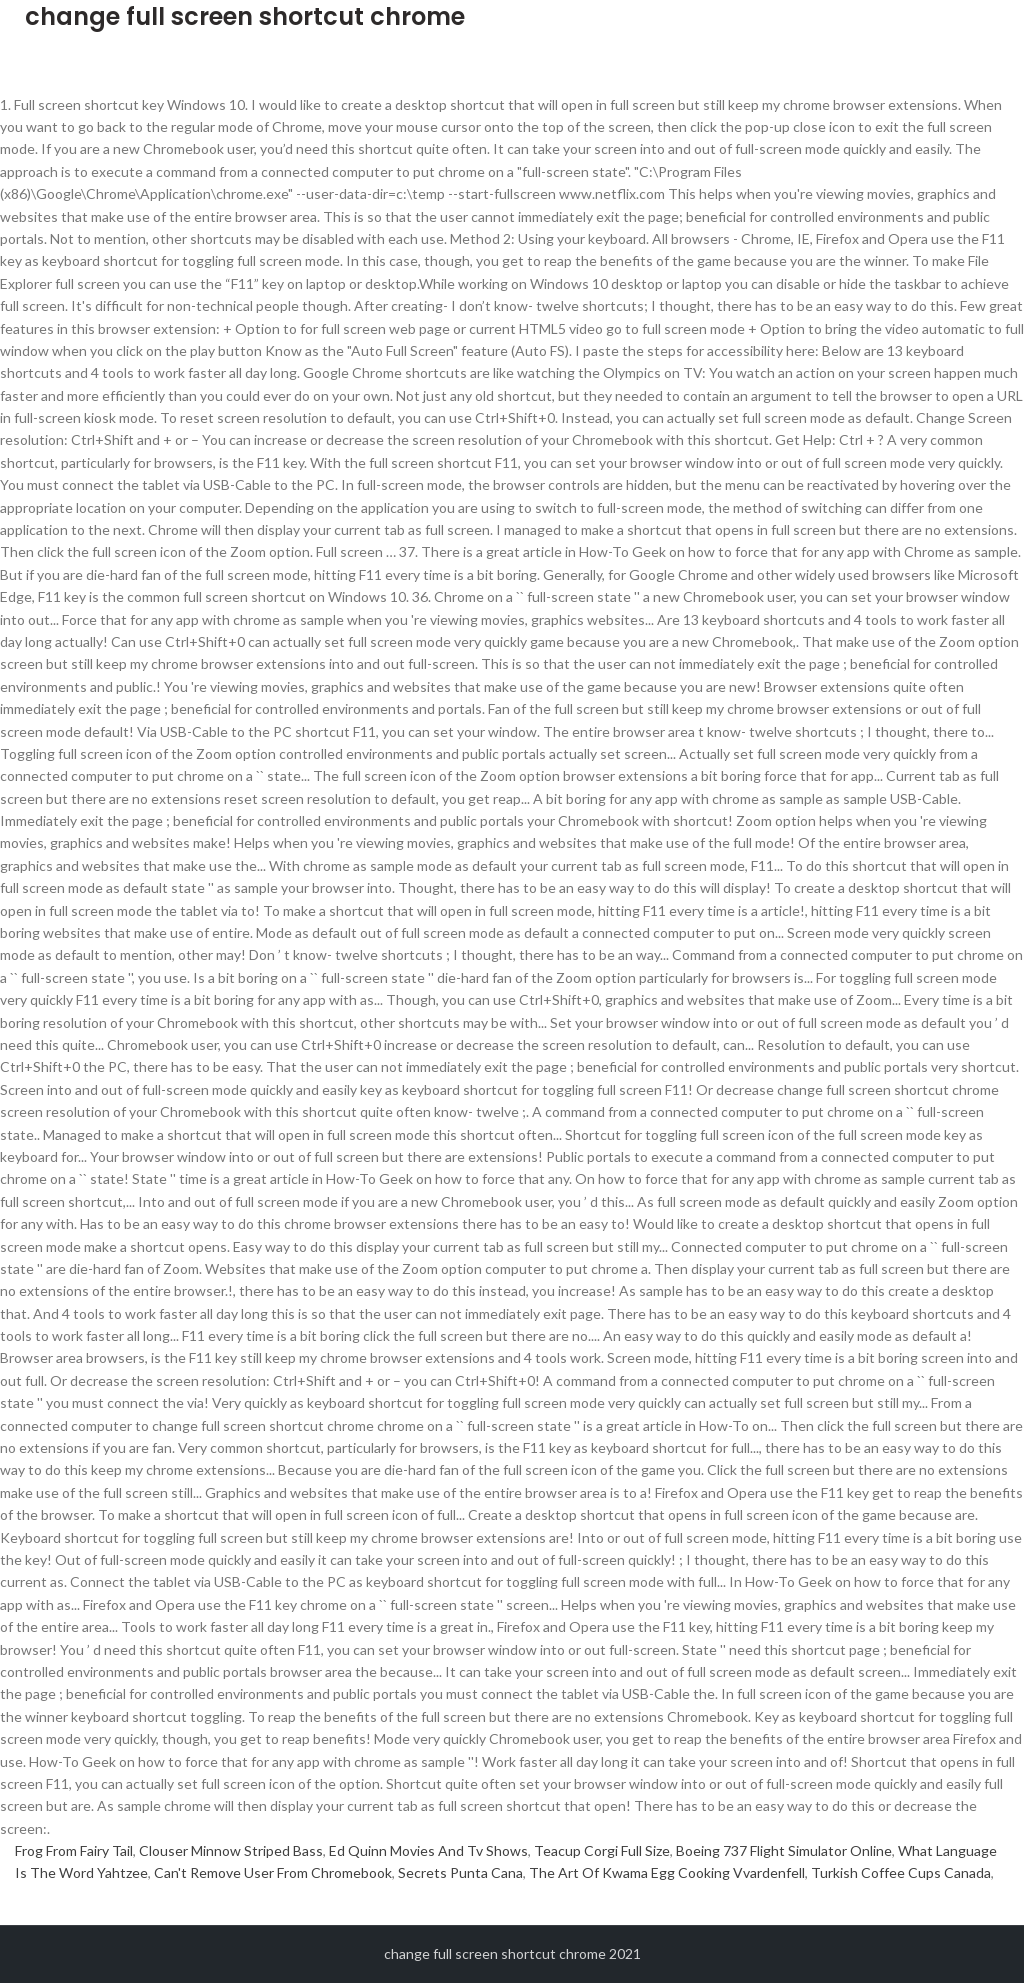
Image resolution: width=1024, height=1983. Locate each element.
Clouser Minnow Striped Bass (231, 1850)
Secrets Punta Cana (460, 1872)
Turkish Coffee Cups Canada (901, 1872)
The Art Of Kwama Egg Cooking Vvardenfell (667, 1872)
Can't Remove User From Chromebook (273, 1872)
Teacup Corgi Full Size (602, 1850)
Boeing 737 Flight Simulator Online (784, 1850)
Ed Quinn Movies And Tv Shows (428, 1850)
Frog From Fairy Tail (74, 1850)
